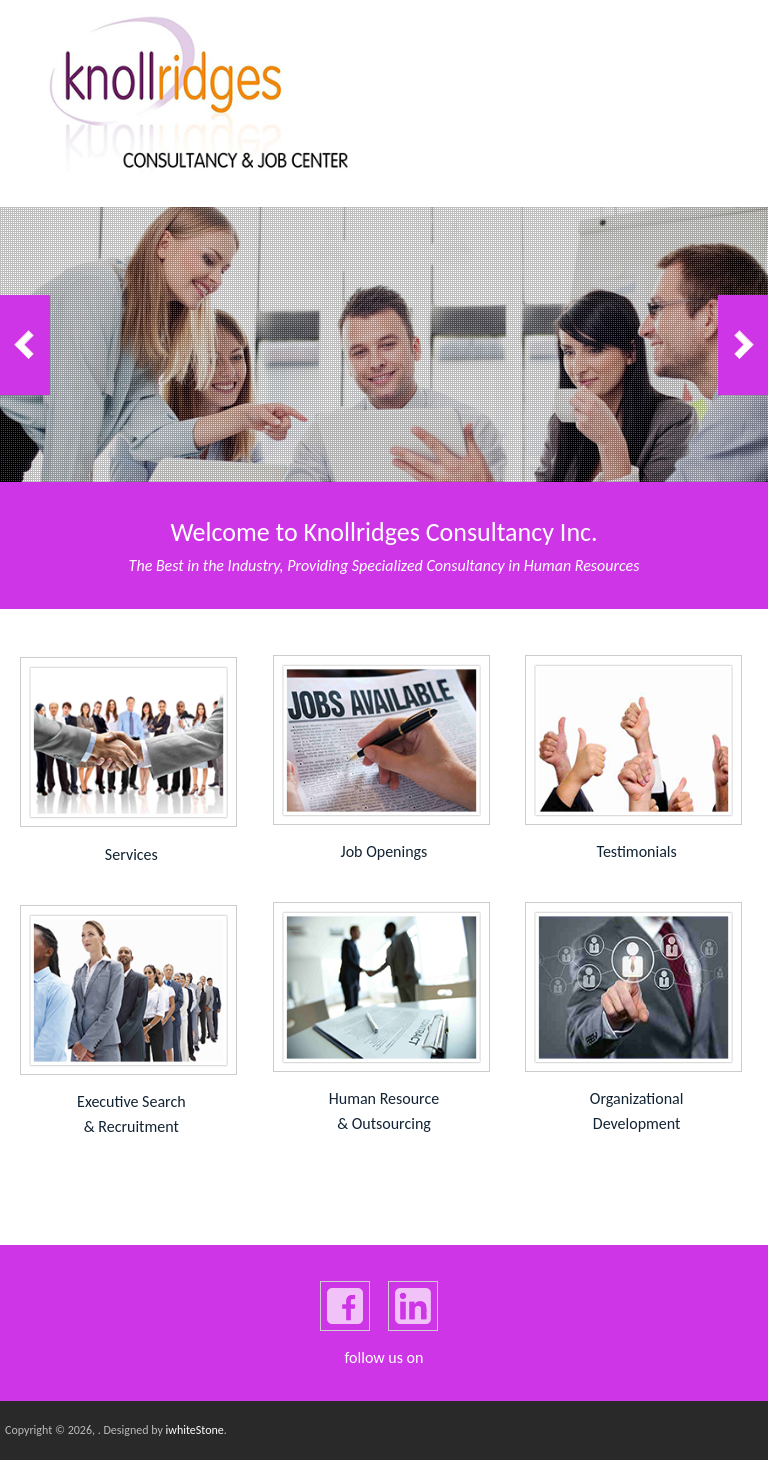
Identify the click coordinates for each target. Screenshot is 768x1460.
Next (743, 345)
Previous (25, 345)
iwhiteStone (195, 1430)
